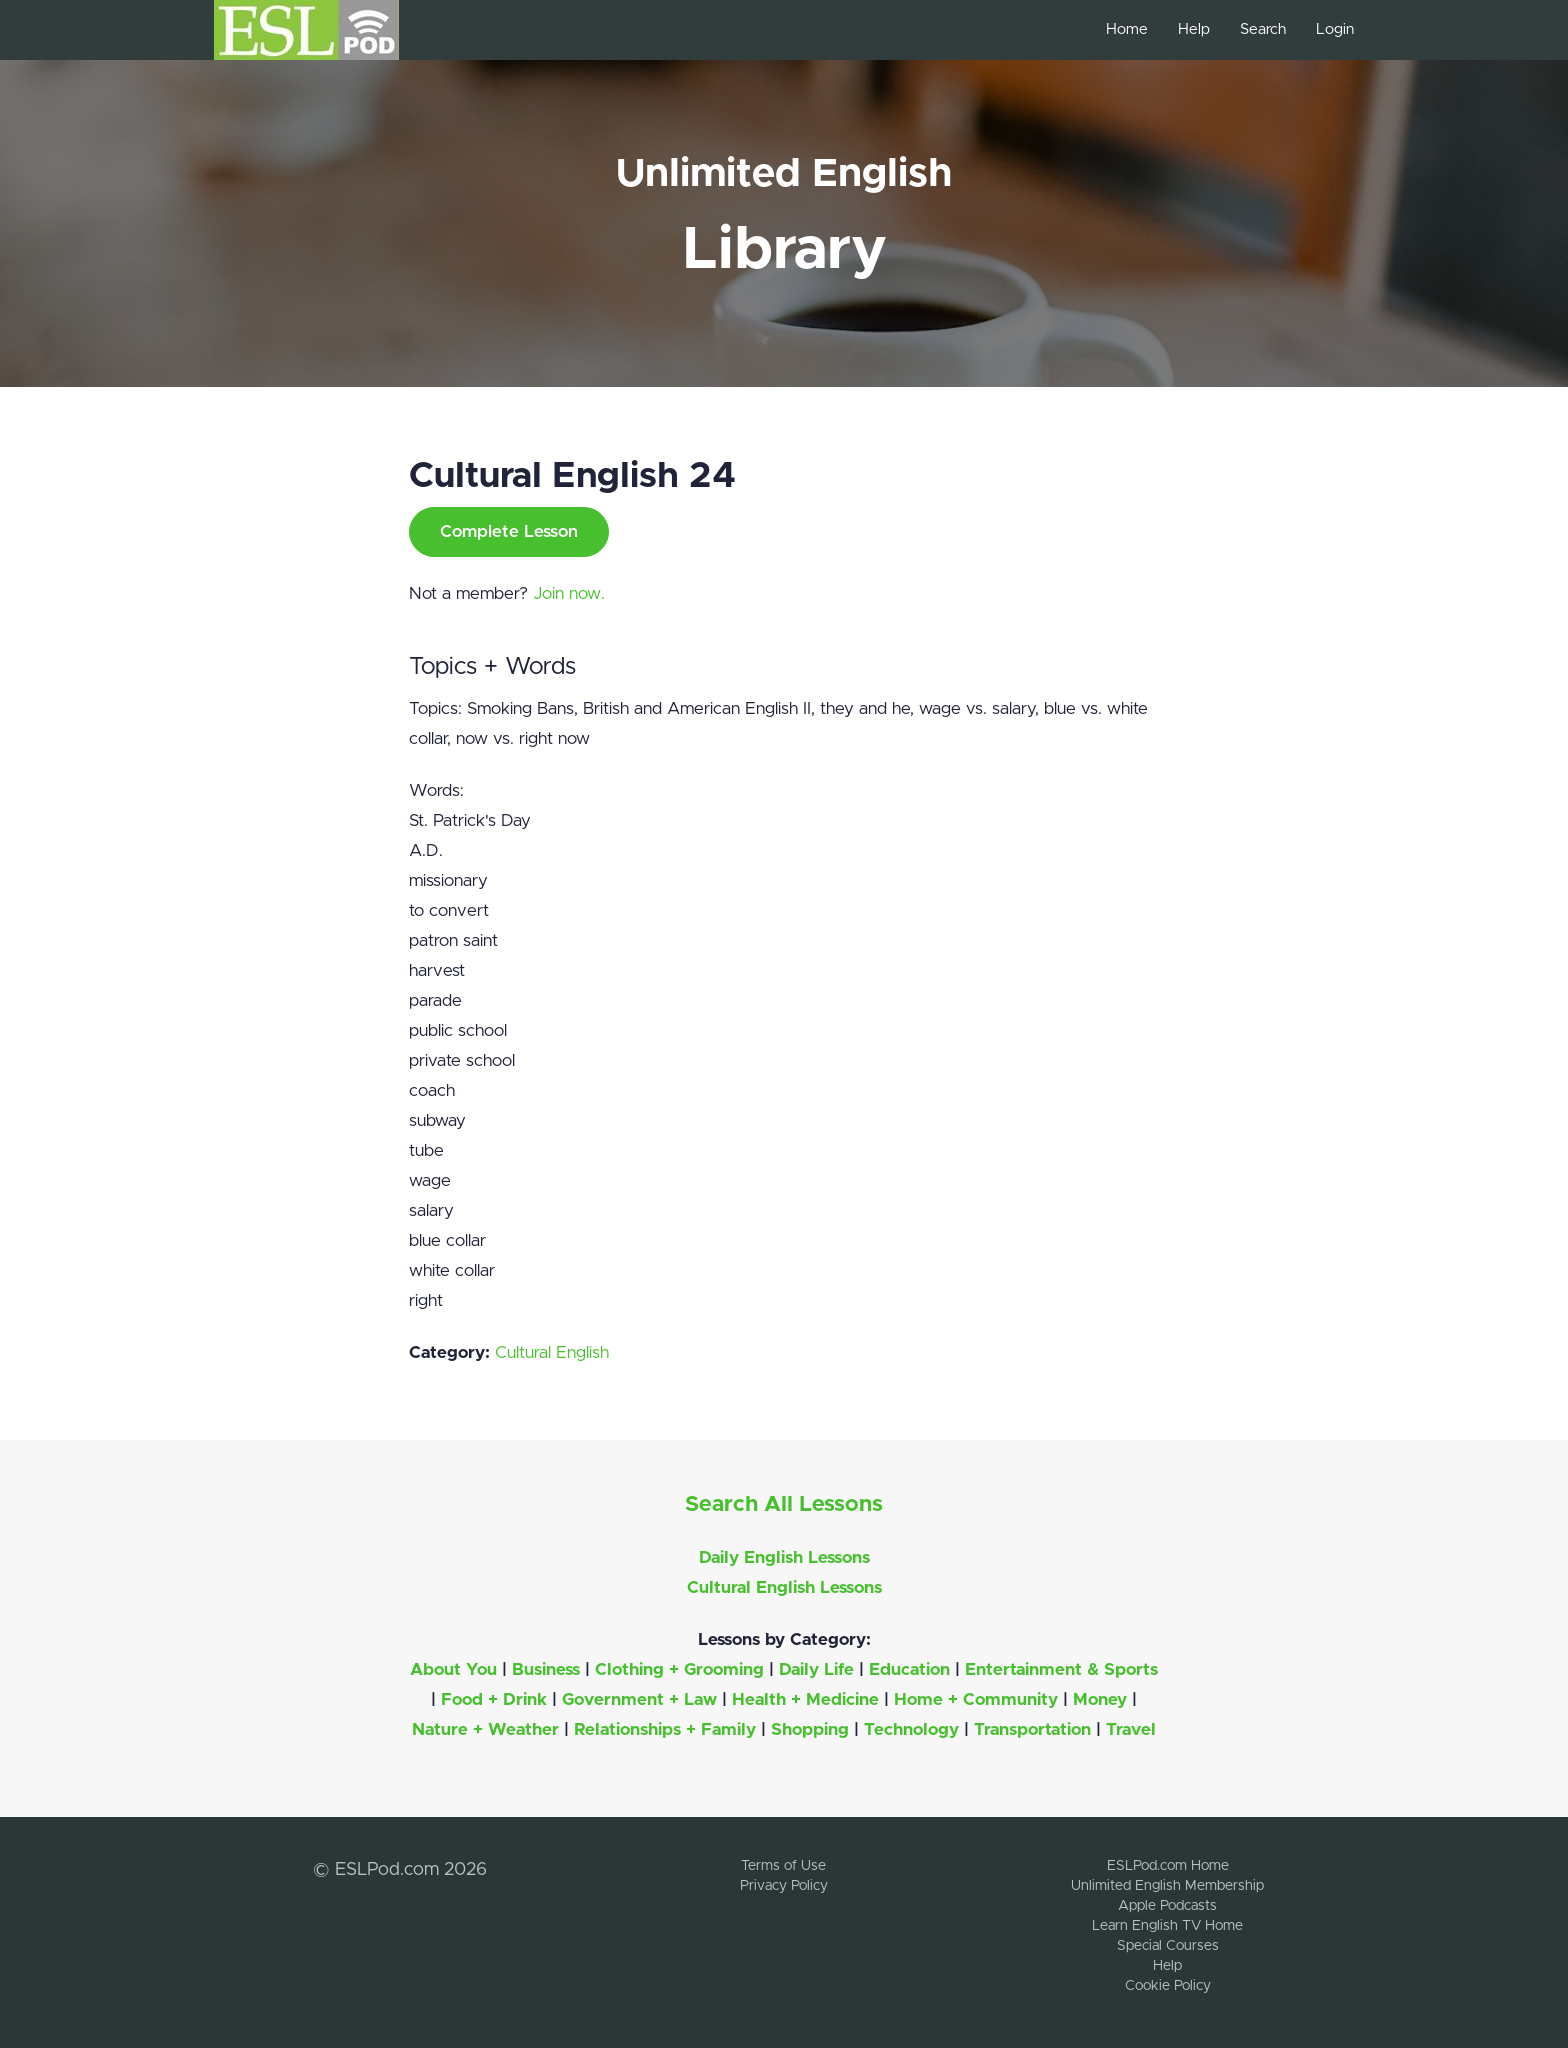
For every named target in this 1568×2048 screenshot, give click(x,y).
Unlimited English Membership (1167, 1886)
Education (909, 1669)
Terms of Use (783, 1866)
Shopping (810, 1729)
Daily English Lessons (784, 1557)
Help (1194, 29)
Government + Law (639, 1699)
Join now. (569, 593)
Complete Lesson (509, 531)
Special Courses (1168, 1946)
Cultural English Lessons (784, 1587)
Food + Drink (494, 1699)
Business (546, 1669)
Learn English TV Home (1167, 1926)
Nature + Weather (485, 1729)
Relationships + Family (665, 1729)
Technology (911, 1729)
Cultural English (552, 1352)
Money (1100, 1699)
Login (1335, 29)
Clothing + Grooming (679, 1669)
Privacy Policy (784, 1886)
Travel (1131, 1729)
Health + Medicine (805, 1699)
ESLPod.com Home (1168, 1866)
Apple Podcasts (1167, 1906)
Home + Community (976, 1699)
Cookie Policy (1168, 1986)
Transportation (1032, 1729)
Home (1127, 29)
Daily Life (816, 1669)
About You (453, 1669)
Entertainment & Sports (1061, 1669)
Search (1263, 29)
